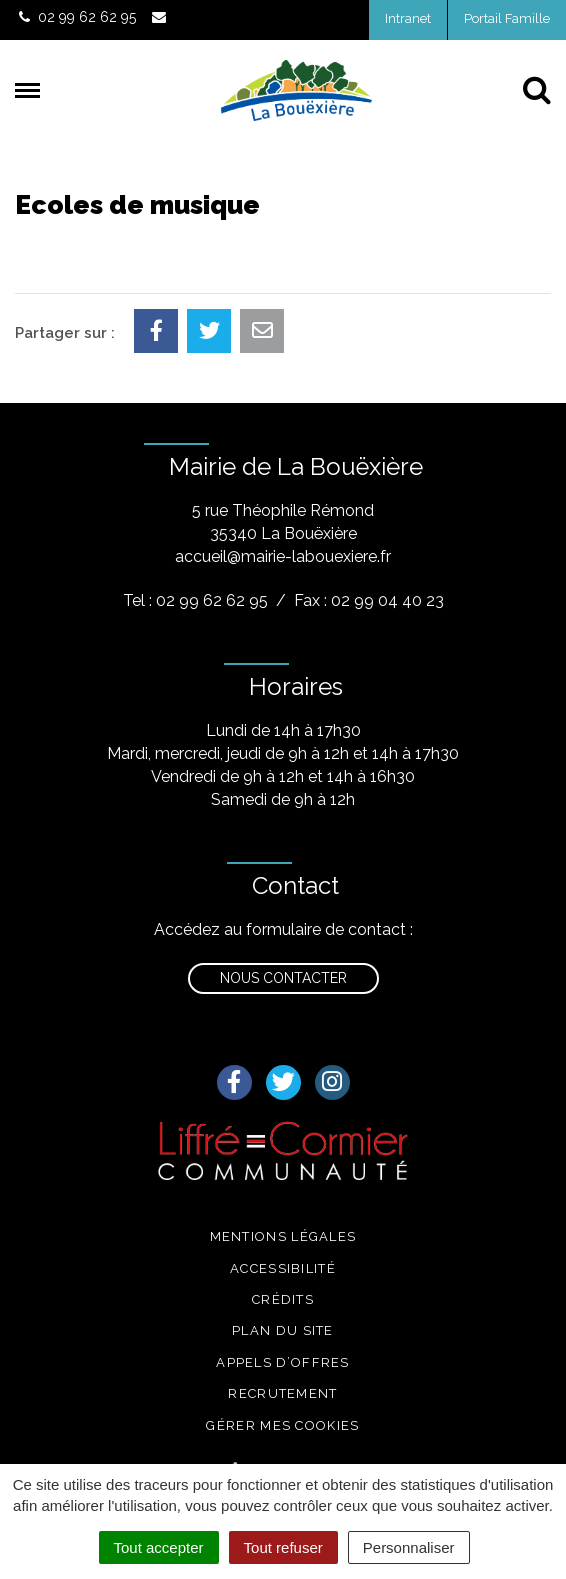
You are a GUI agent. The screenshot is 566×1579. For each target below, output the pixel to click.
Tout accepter (159, 1547)
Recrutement (282, 1393)
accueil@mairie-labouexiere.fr (283, 556)
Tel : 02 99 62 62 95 (195, 600)
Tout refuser (283, 1547)
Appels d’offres (283, 1362)
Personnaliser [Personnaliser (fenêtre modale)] (409, 1547)
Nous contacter (283, 978)
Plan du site (283, 1330)
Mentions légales (283, 1236)
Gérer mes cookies (282, 1425)
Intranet (408, 18)
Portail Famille (507, 18)
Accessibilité (283, 1268)
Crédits (283, 1299)
